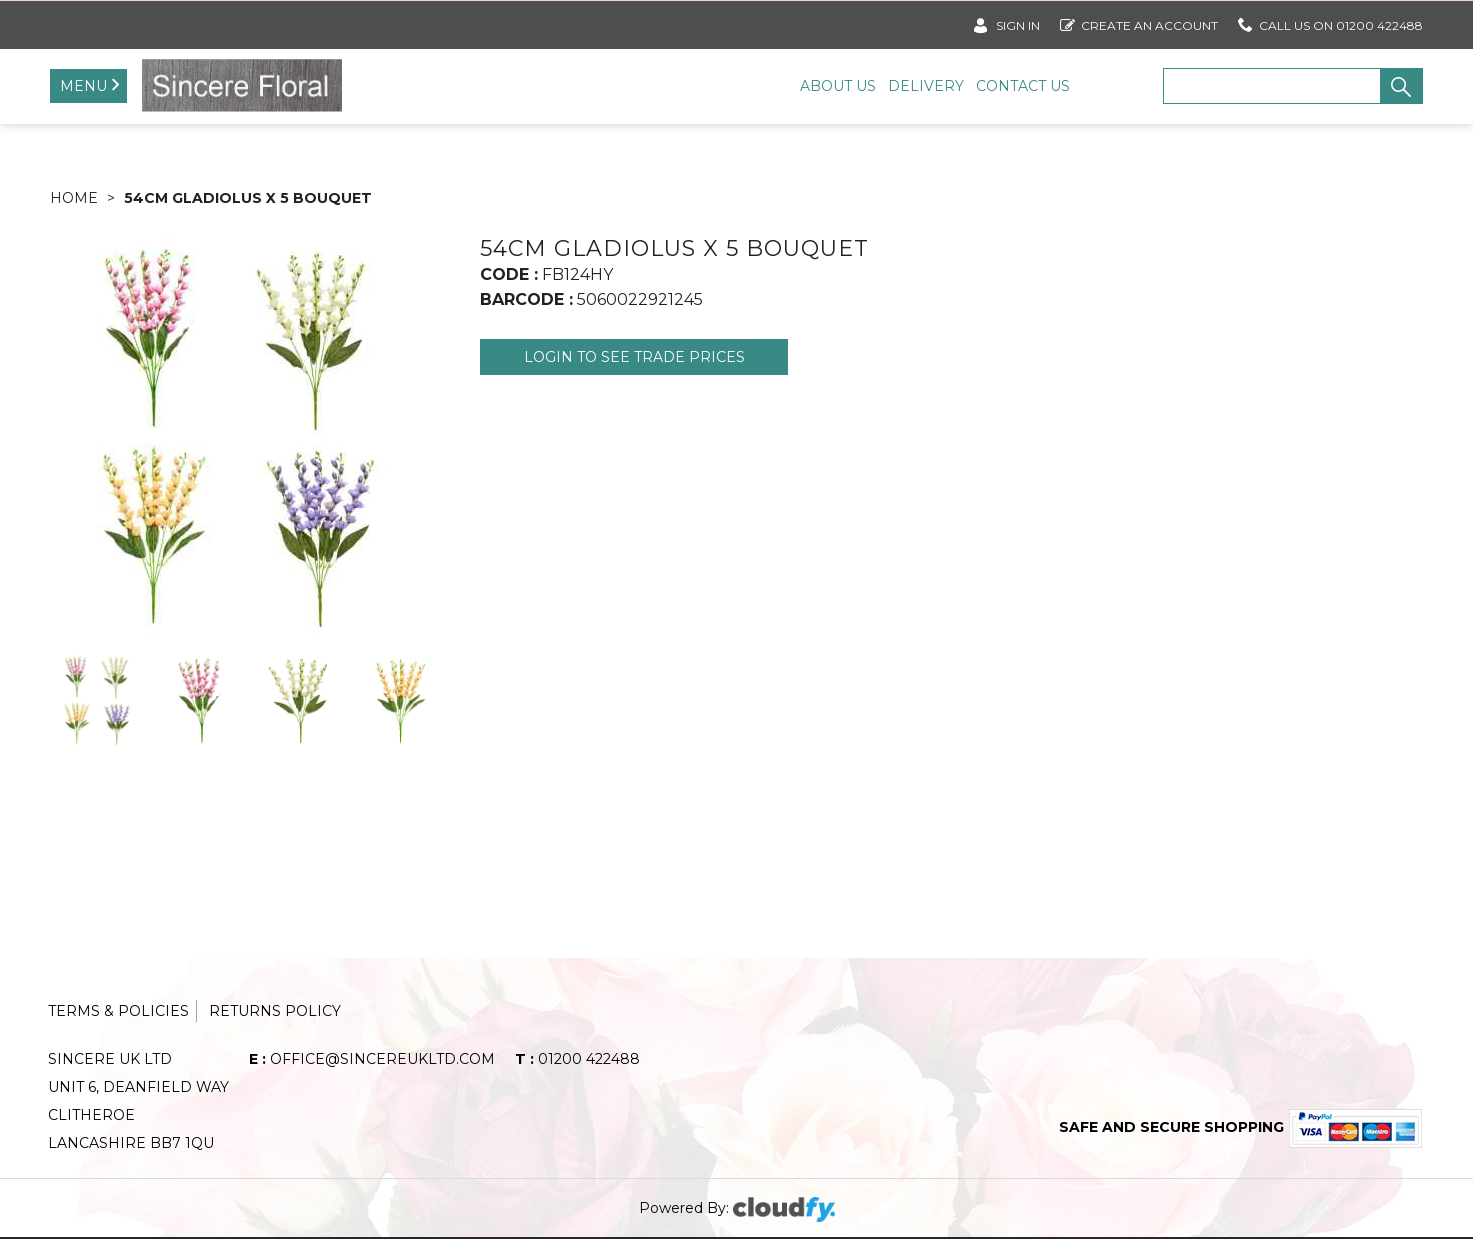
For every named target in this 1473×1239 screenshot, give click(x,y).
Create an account (1139, 21)
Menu (83, 86)
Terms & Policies (118, 1011)
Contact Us (1023, 86)
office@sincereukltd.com (372, 1059)
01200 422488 (577, 1059)
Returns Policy (275, 1011)
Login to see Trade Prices (634, 357)
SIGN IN (1007, 21)
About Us (838, 86)
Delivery (926, 86)
